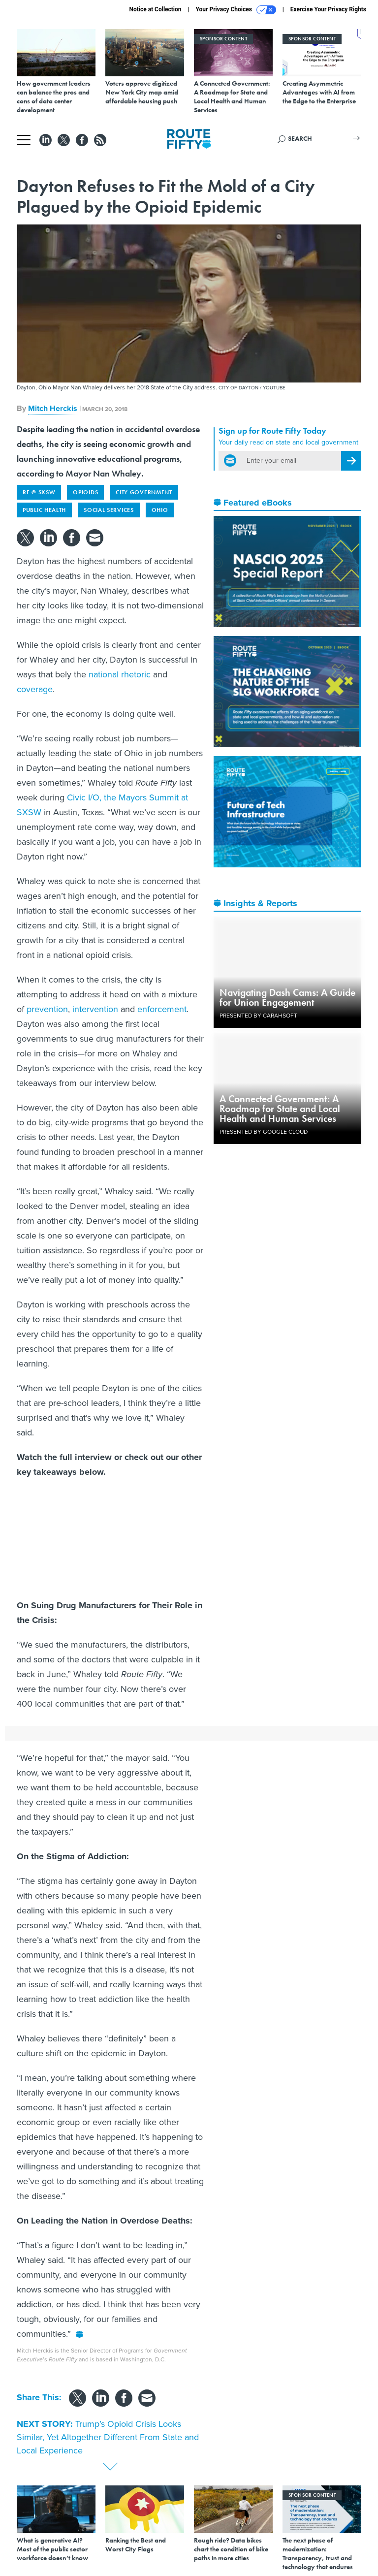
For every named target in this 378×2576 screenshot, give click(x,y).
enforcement (162, 1009)
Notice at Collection (155, 9)
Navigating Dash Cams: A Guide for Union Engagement (287, 997)
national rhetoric (120, 674)
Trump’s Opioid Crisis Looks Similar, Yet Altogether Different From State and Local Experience (108, 2437)
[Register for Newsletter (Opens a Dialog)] (351, 461)
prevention (47, 1009)
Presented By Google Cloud (264, 1131)
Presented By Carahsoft (258, 1015)
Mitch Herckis (52, 408)
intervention (95, 1009)
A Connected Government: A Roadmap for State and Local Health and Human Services (280, 1108)
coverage (35, 689)
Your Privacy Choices (236, 9)
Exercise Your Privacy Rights (328, 9)
